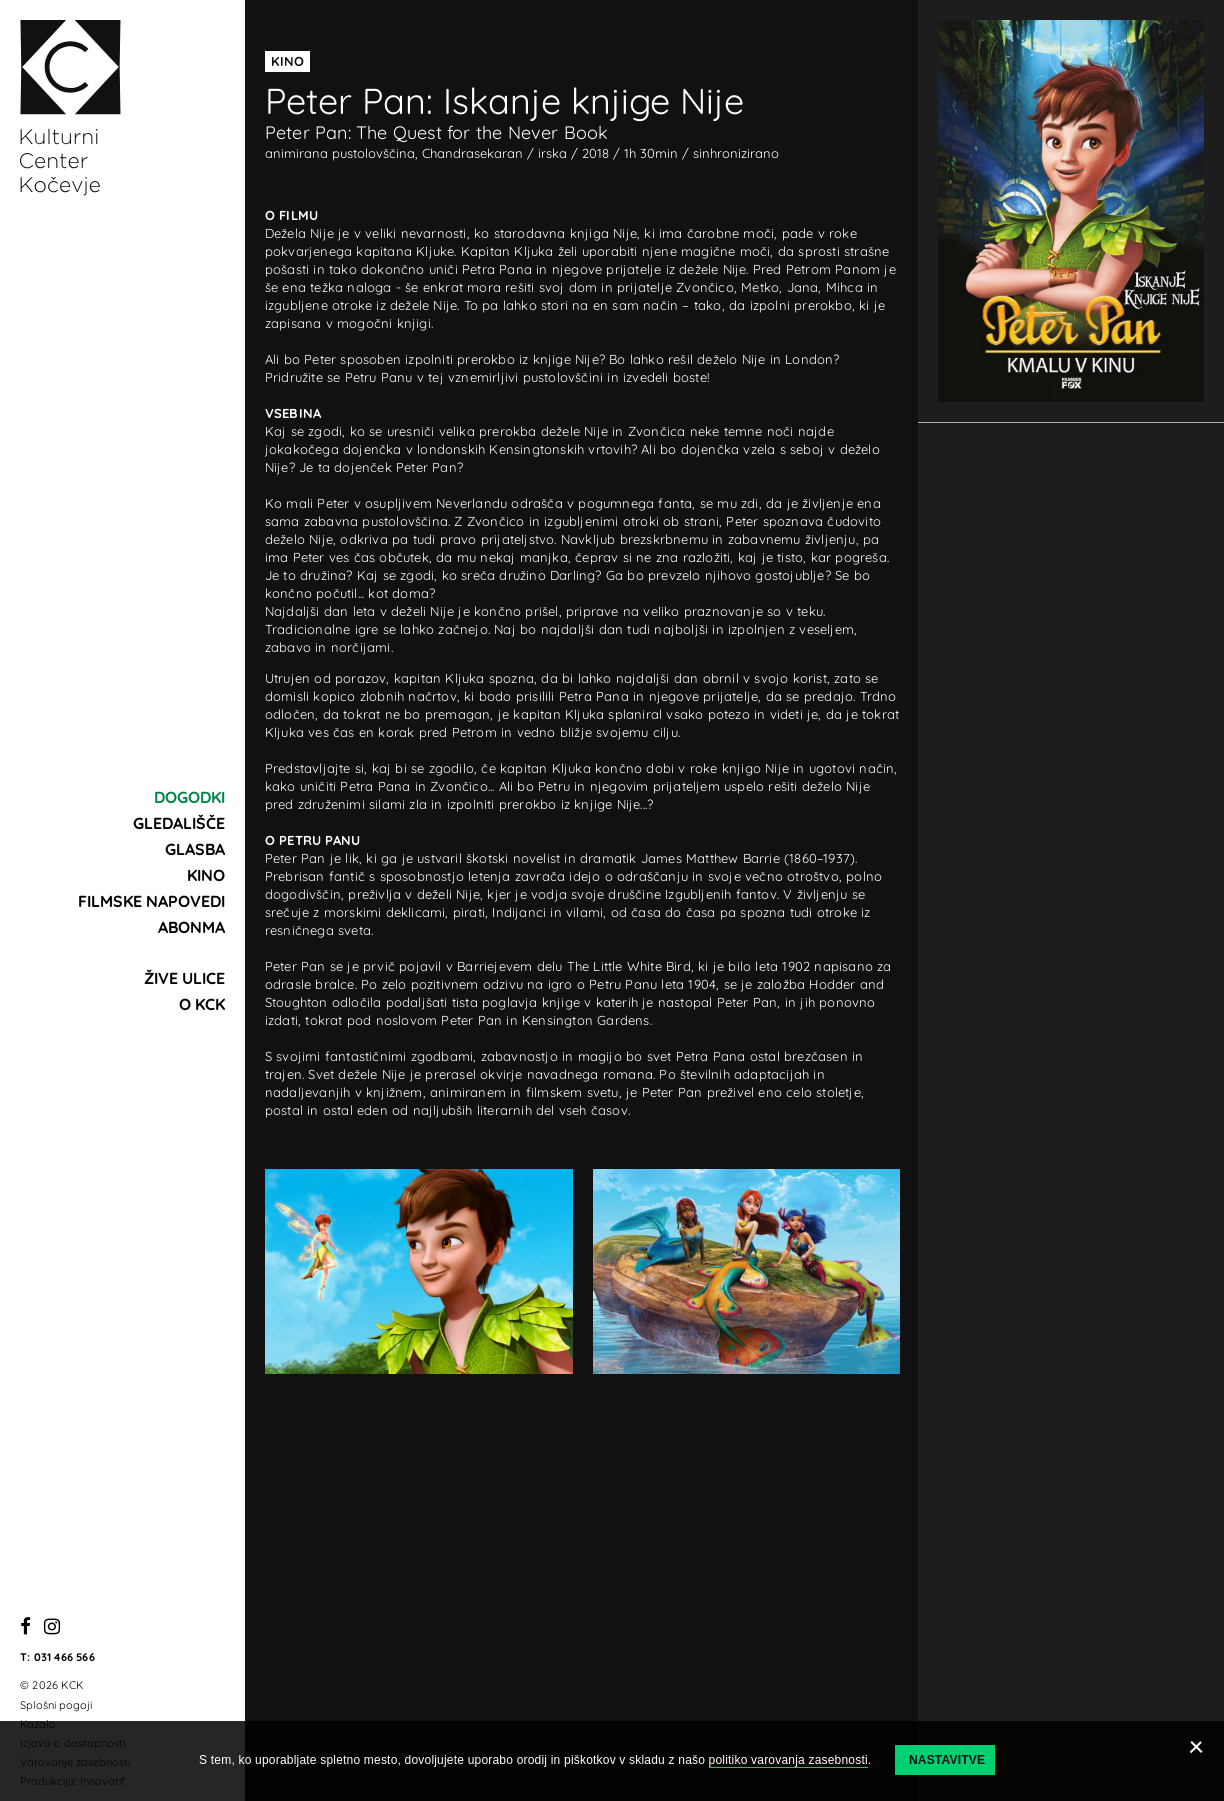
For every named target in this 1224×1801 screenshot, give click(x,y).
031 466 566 (64, 1657)
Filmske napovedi (151, 901)
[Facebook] (25, 1627)
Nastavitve (947, 1760)
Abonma (191, 927)
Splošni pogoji (56, 1705)
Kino (206, 875)
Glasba (195, 849)
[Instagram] (52, 1627)
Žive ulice (184, 978)
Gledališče (179, 823)
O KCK (202, 1004)
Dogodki (189, 797)
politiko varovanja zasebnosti (788, 1760)
